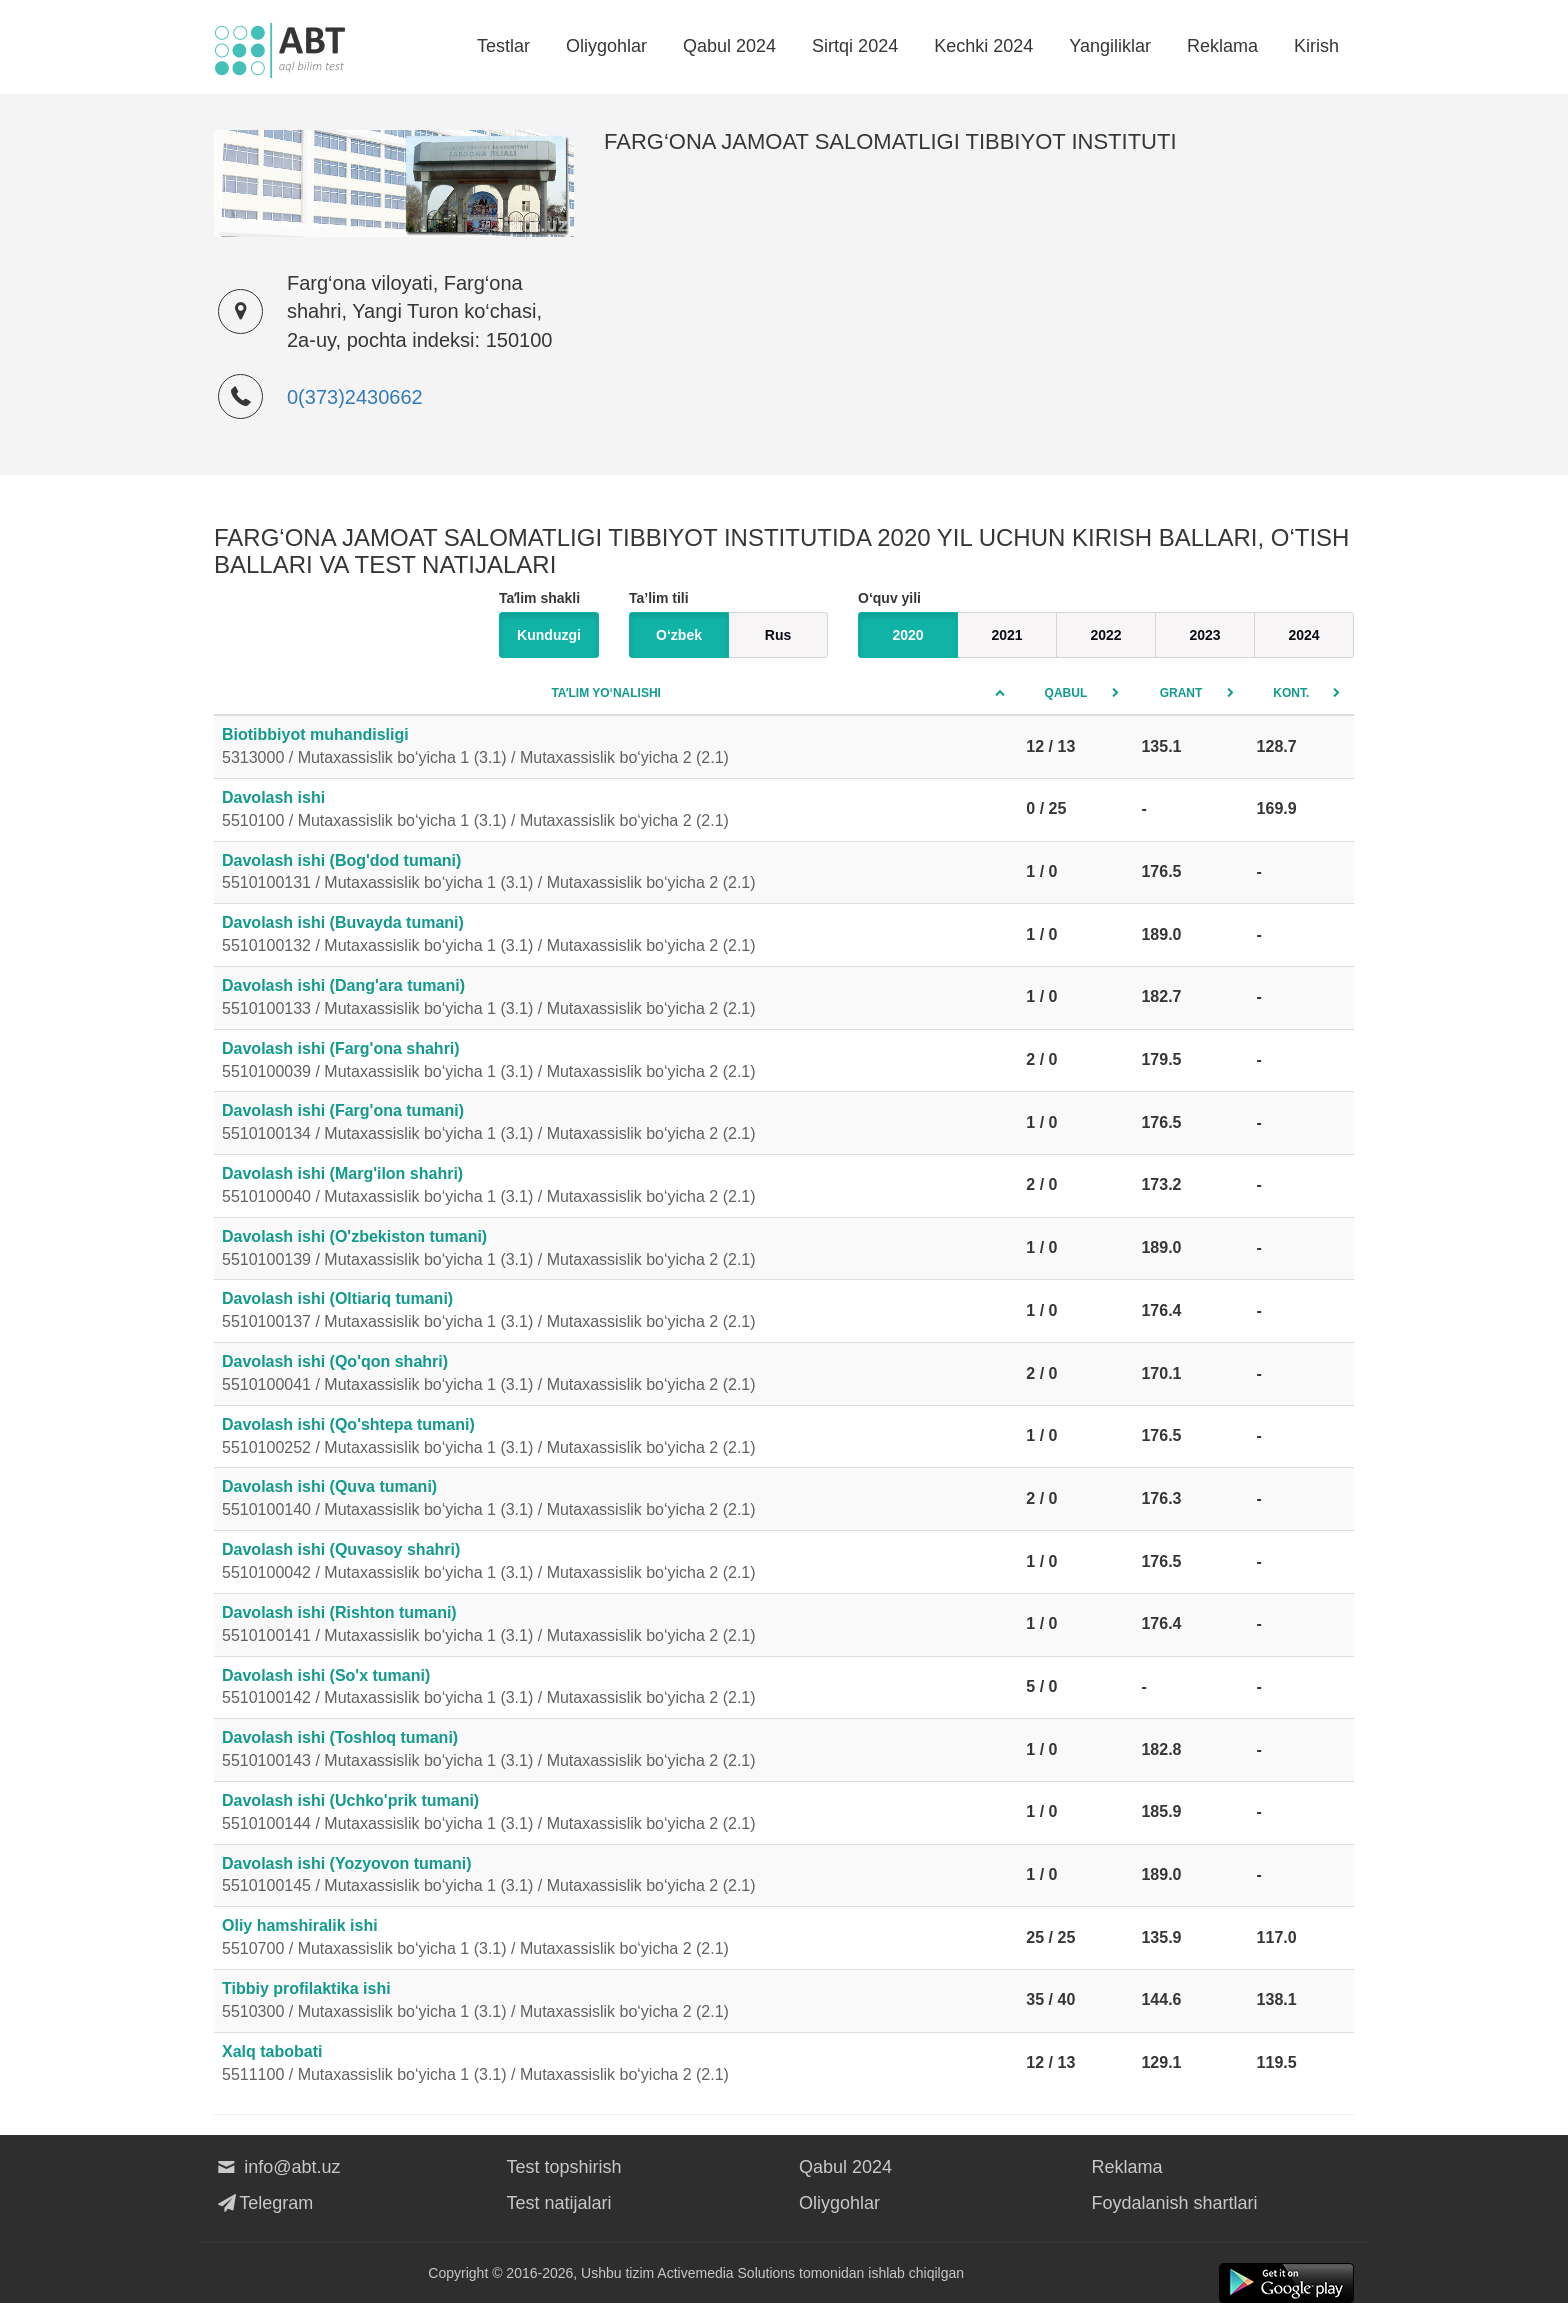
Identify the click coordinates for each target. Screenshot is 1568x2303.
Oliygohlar (606, 46)
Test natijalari (559, 2203)
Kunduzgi (549, 635)
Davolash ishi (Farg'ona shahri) (616, 1062)
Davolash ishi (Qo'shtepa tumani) (616, 1438)
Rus (778, 635)
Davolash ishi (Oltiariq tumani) (616, 1312)
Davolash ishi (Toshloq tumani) (616, 1751)
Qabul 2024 (729, 46)
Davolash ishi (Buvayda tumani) (616, 936)
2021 (1006, 635)
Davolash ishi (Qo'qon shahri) (616, 1375)
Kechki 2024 (983, 46)
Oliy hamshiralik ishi (616, 1939)
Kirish (1316, 46)
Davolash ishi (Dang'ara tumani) (616, 999)
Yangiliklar (1110, 46)
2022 (1105, 635)
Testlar (503, 46)
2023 (1204, 635)
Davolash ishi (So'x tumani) (616, 1689)
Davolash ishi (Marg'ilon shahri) (616, 1187)
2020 (907, 635)
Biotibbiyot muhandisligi (616, 748)
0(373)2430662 (355, 397)
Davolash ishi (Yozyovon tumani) (616, 1877)
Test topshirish (564, 2167)
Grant (1181, 693)
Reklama (1222, 46)
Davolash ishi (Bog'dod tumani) (616, 874)
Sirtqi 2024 (855, 46)
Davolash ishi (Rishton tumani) (616, 1626)
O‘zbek (679, 635)
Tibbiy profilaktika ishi (616, 2002)
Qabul (1066, 693)
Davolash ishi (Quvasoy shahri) (616, 1563)
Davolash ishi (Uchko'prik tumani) (616, 1814)
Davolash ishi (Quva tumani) (616, 1500)
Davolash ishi (616, 811)
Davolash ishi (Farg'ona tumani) (616, 1124)
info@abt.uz (277, 2167)
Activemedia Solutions (726, 2273)
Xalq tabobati (616, 2065)
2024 (1303, 635)
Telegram (263, 2203)
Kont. (1291, 693)
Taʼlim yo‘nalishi (606, 693)
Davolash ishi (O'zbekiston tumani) (616, 1250)
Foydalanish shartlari (1175, 2203)
